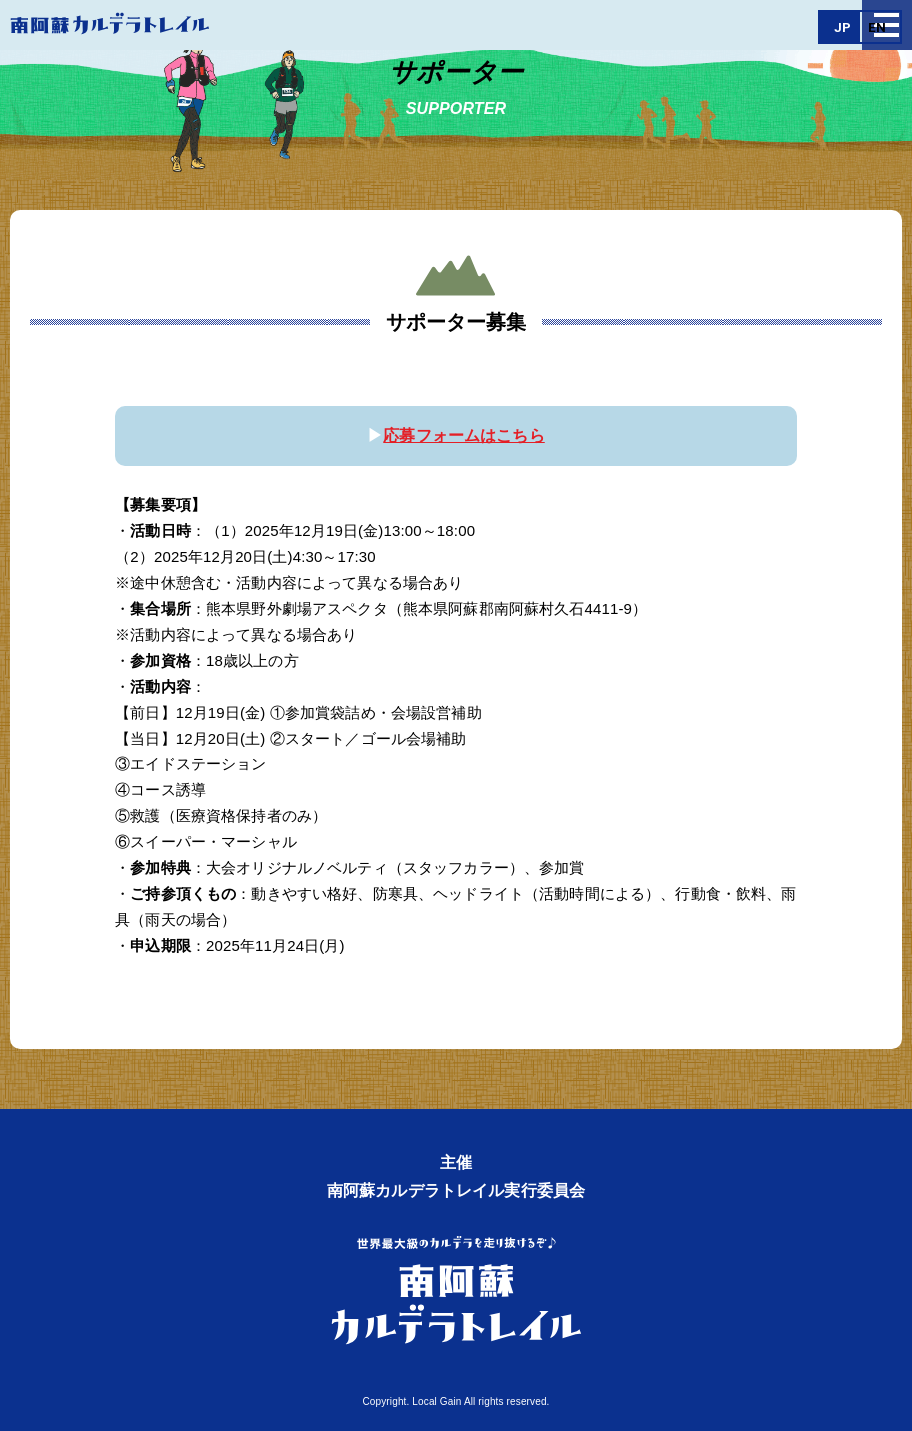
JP (842, 27)
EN (877, 27)
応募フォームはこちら (463, 435)
